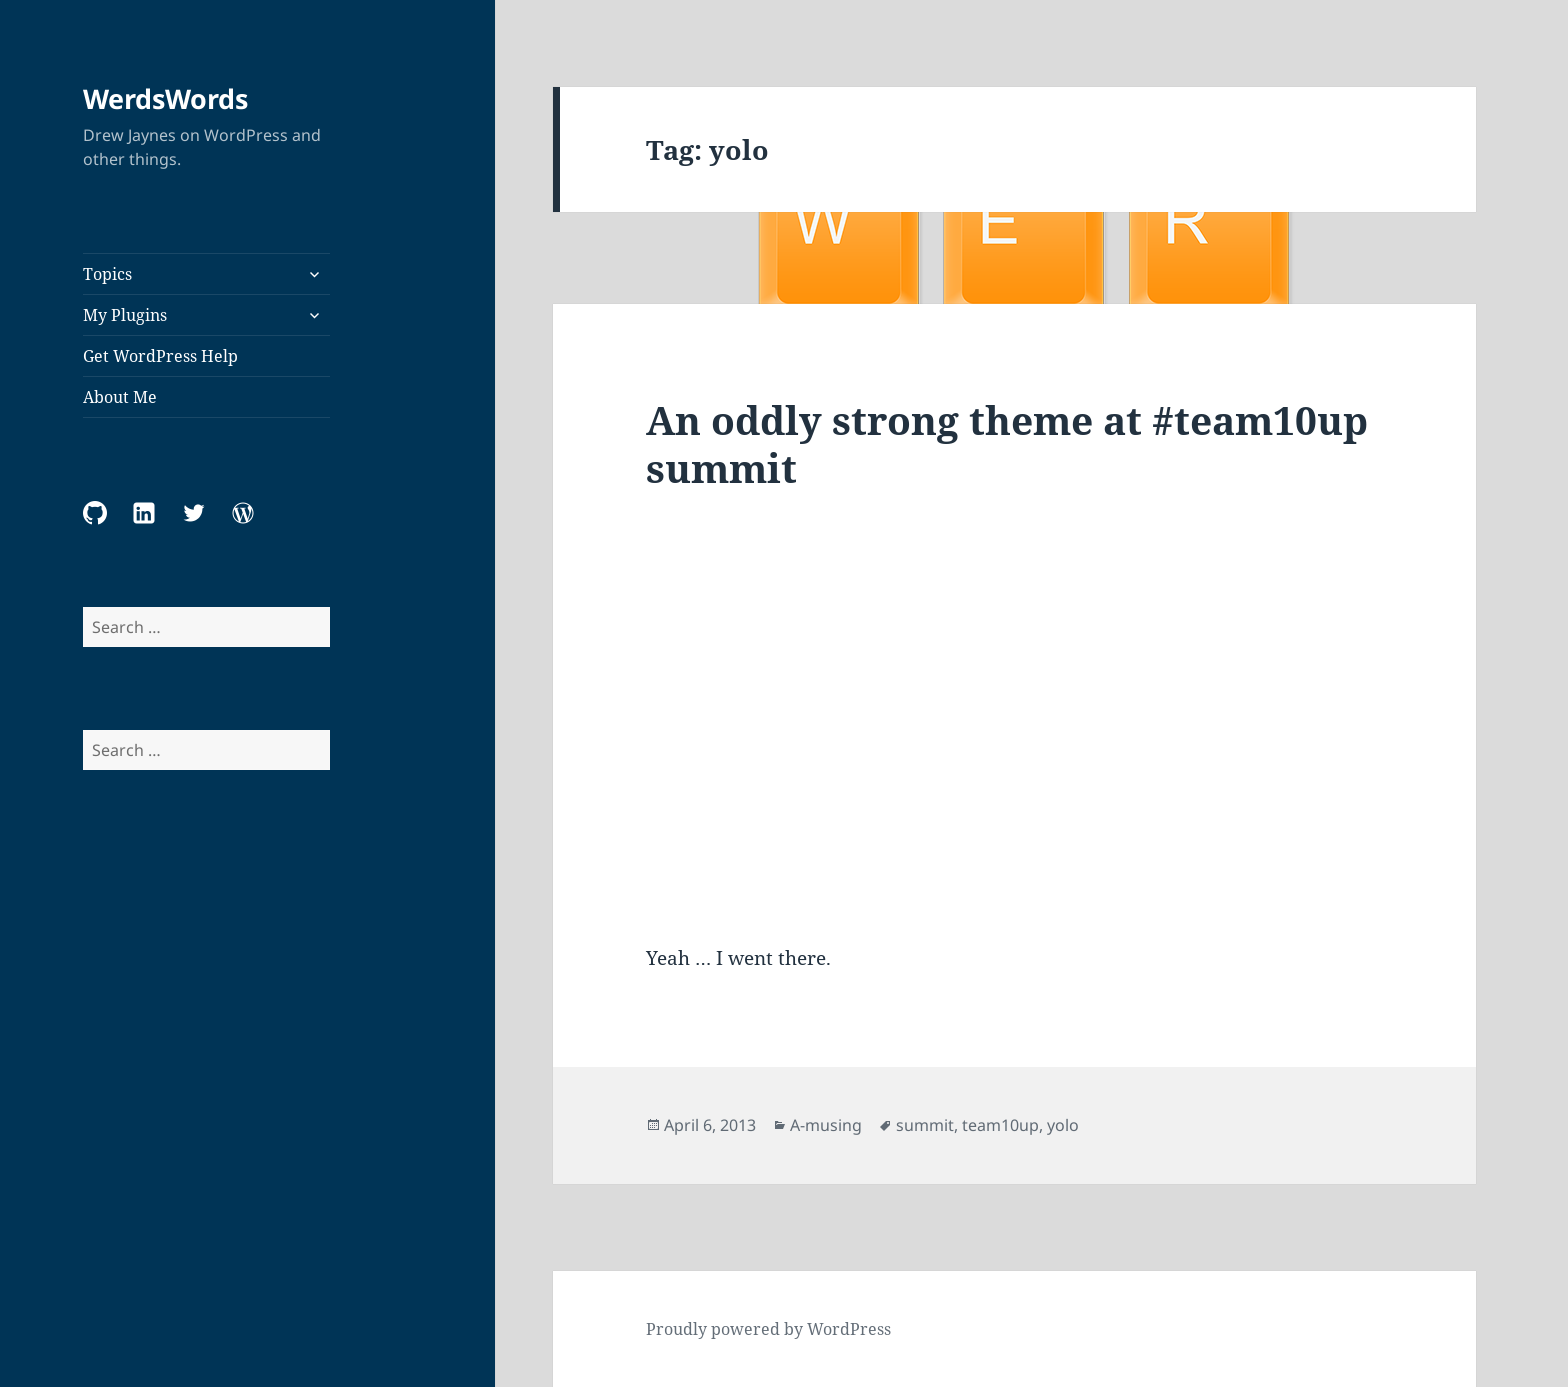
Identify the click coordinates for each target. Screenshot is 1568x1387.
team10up (1000, 1125)
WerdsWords (165, 98)
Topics (107, 274)
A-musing (826, 1125)
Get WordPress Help (160, 356)
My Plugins (125, 315)
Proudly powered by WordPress (768, 1329)
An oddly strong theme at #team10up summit (1007, 443)
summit (925, 1125)
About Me (120, 397)
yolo (1063, 1125)
